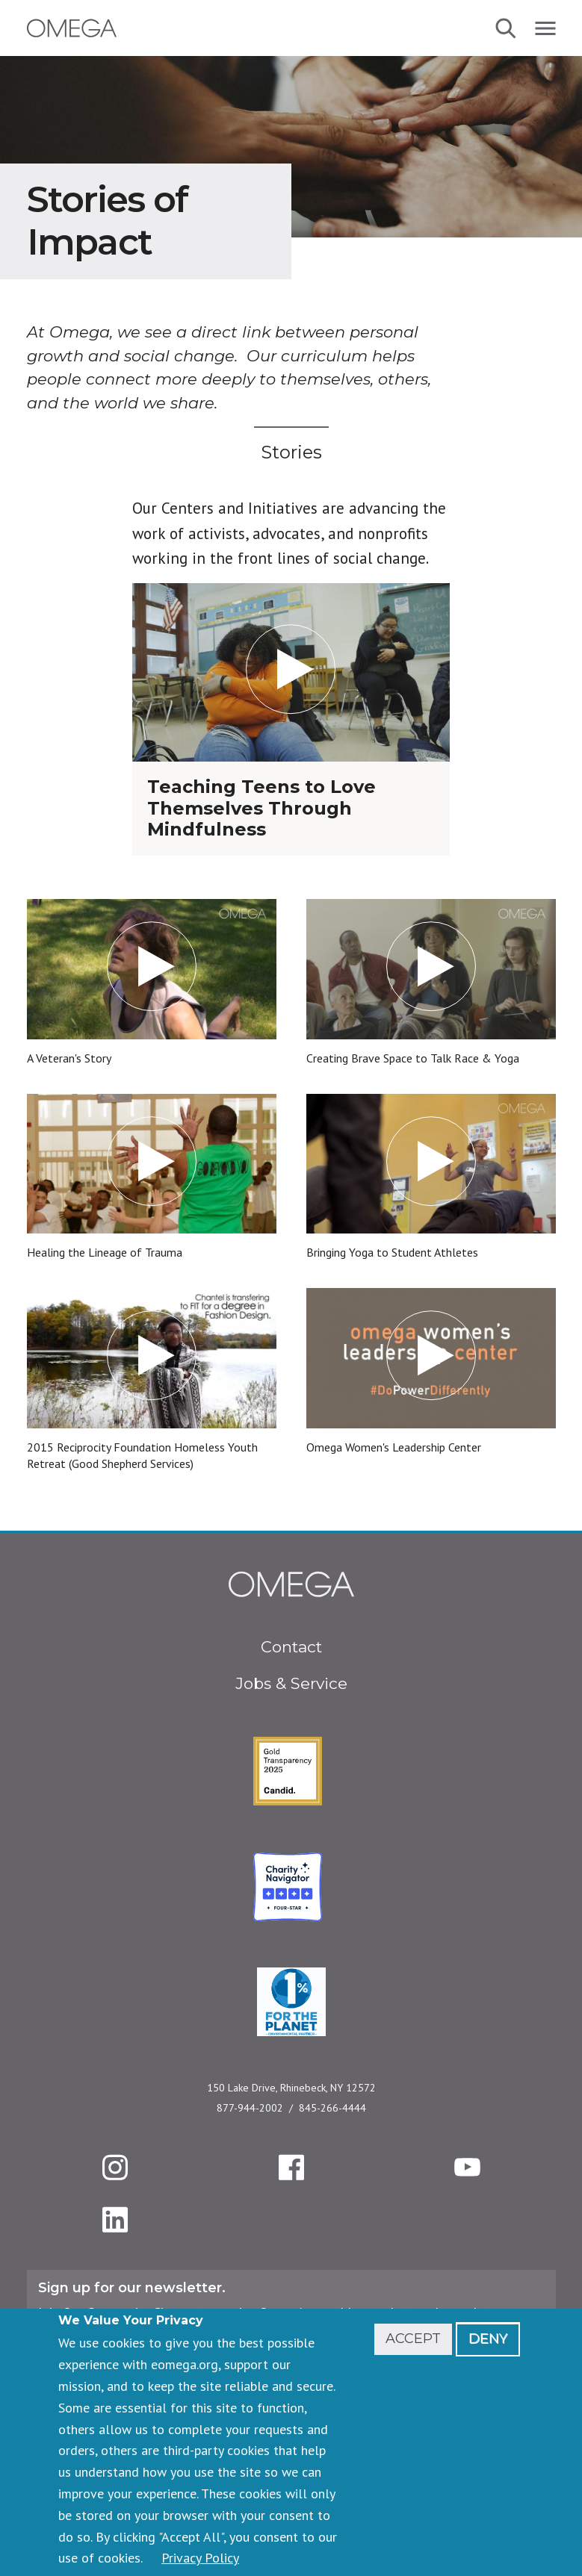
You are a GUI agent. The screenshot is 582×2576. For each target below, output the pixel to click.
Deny (487, 2338)
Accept (413, 2338)
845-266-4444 (332, 2108)
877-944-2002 (250, 2108)
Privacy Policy (200, 2557)
